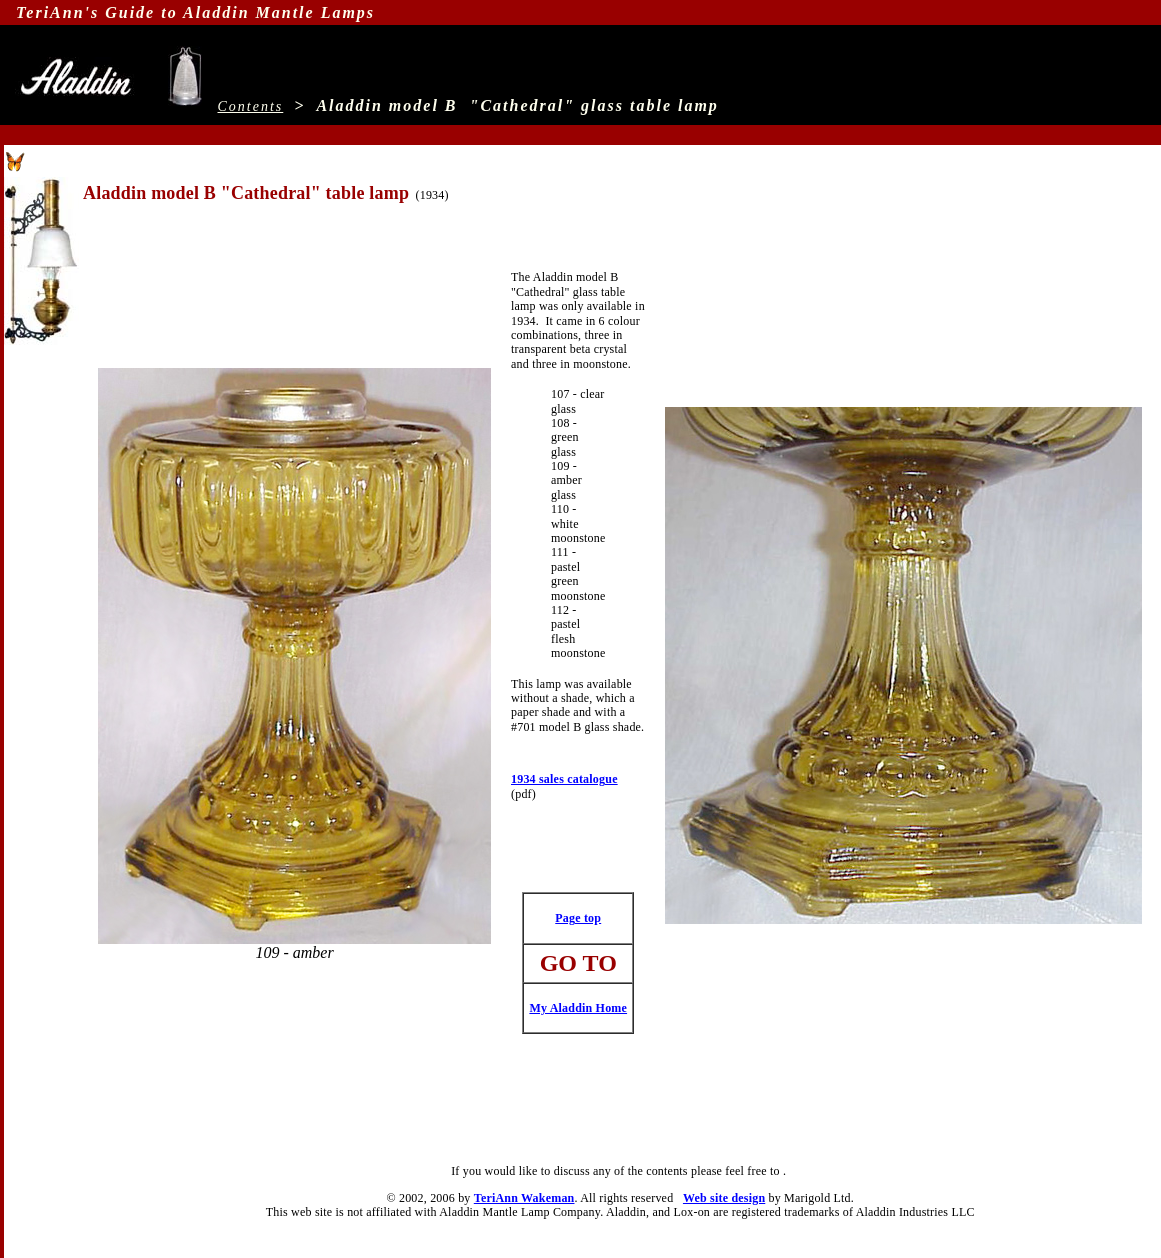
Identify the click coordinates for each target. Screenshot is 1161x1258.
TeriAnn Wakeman (524, 1198)
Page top (578, 918)
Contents (251, 106)
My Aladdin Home (578, 1008)
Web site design (724, 1198)
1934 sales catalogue (564, 779)
